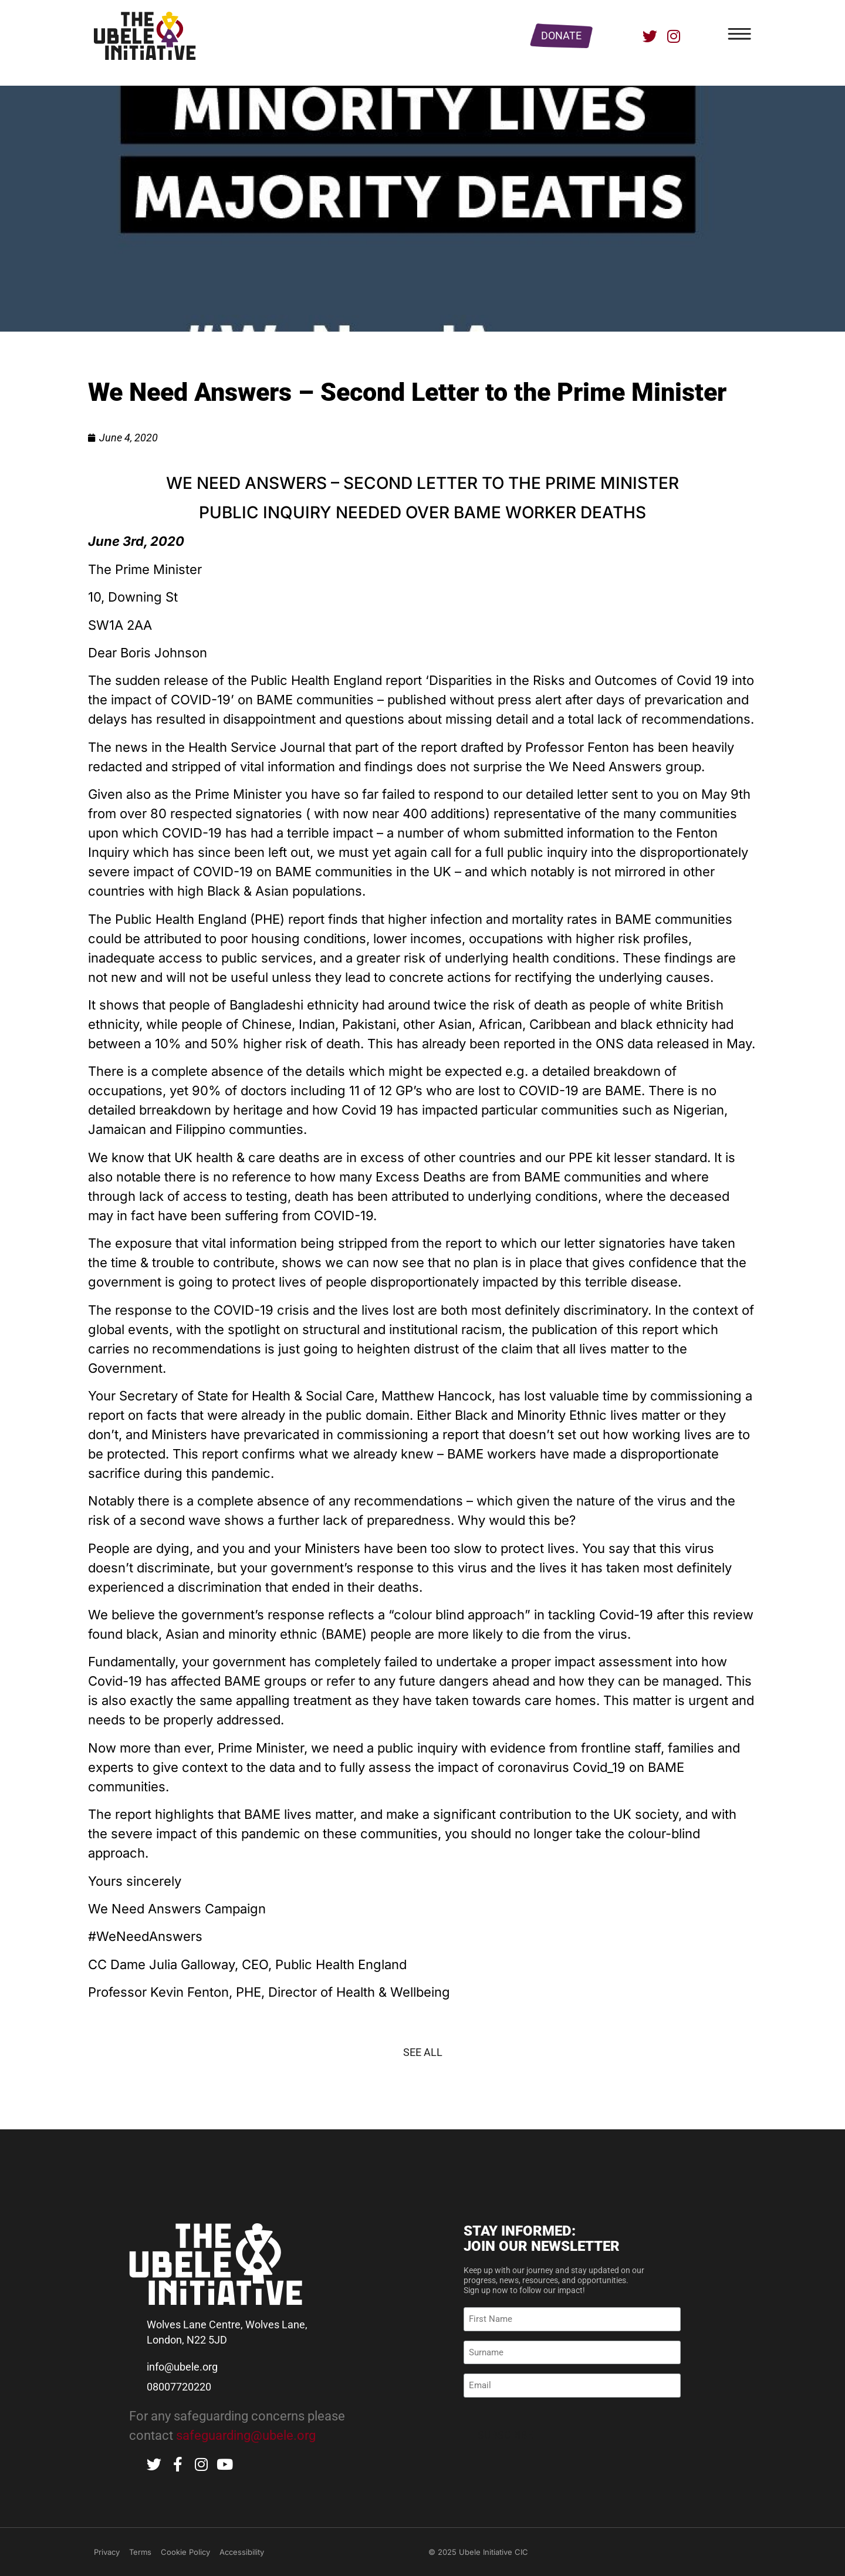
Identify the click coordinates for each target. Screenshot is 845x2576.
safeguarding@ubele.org (246, 2435)
